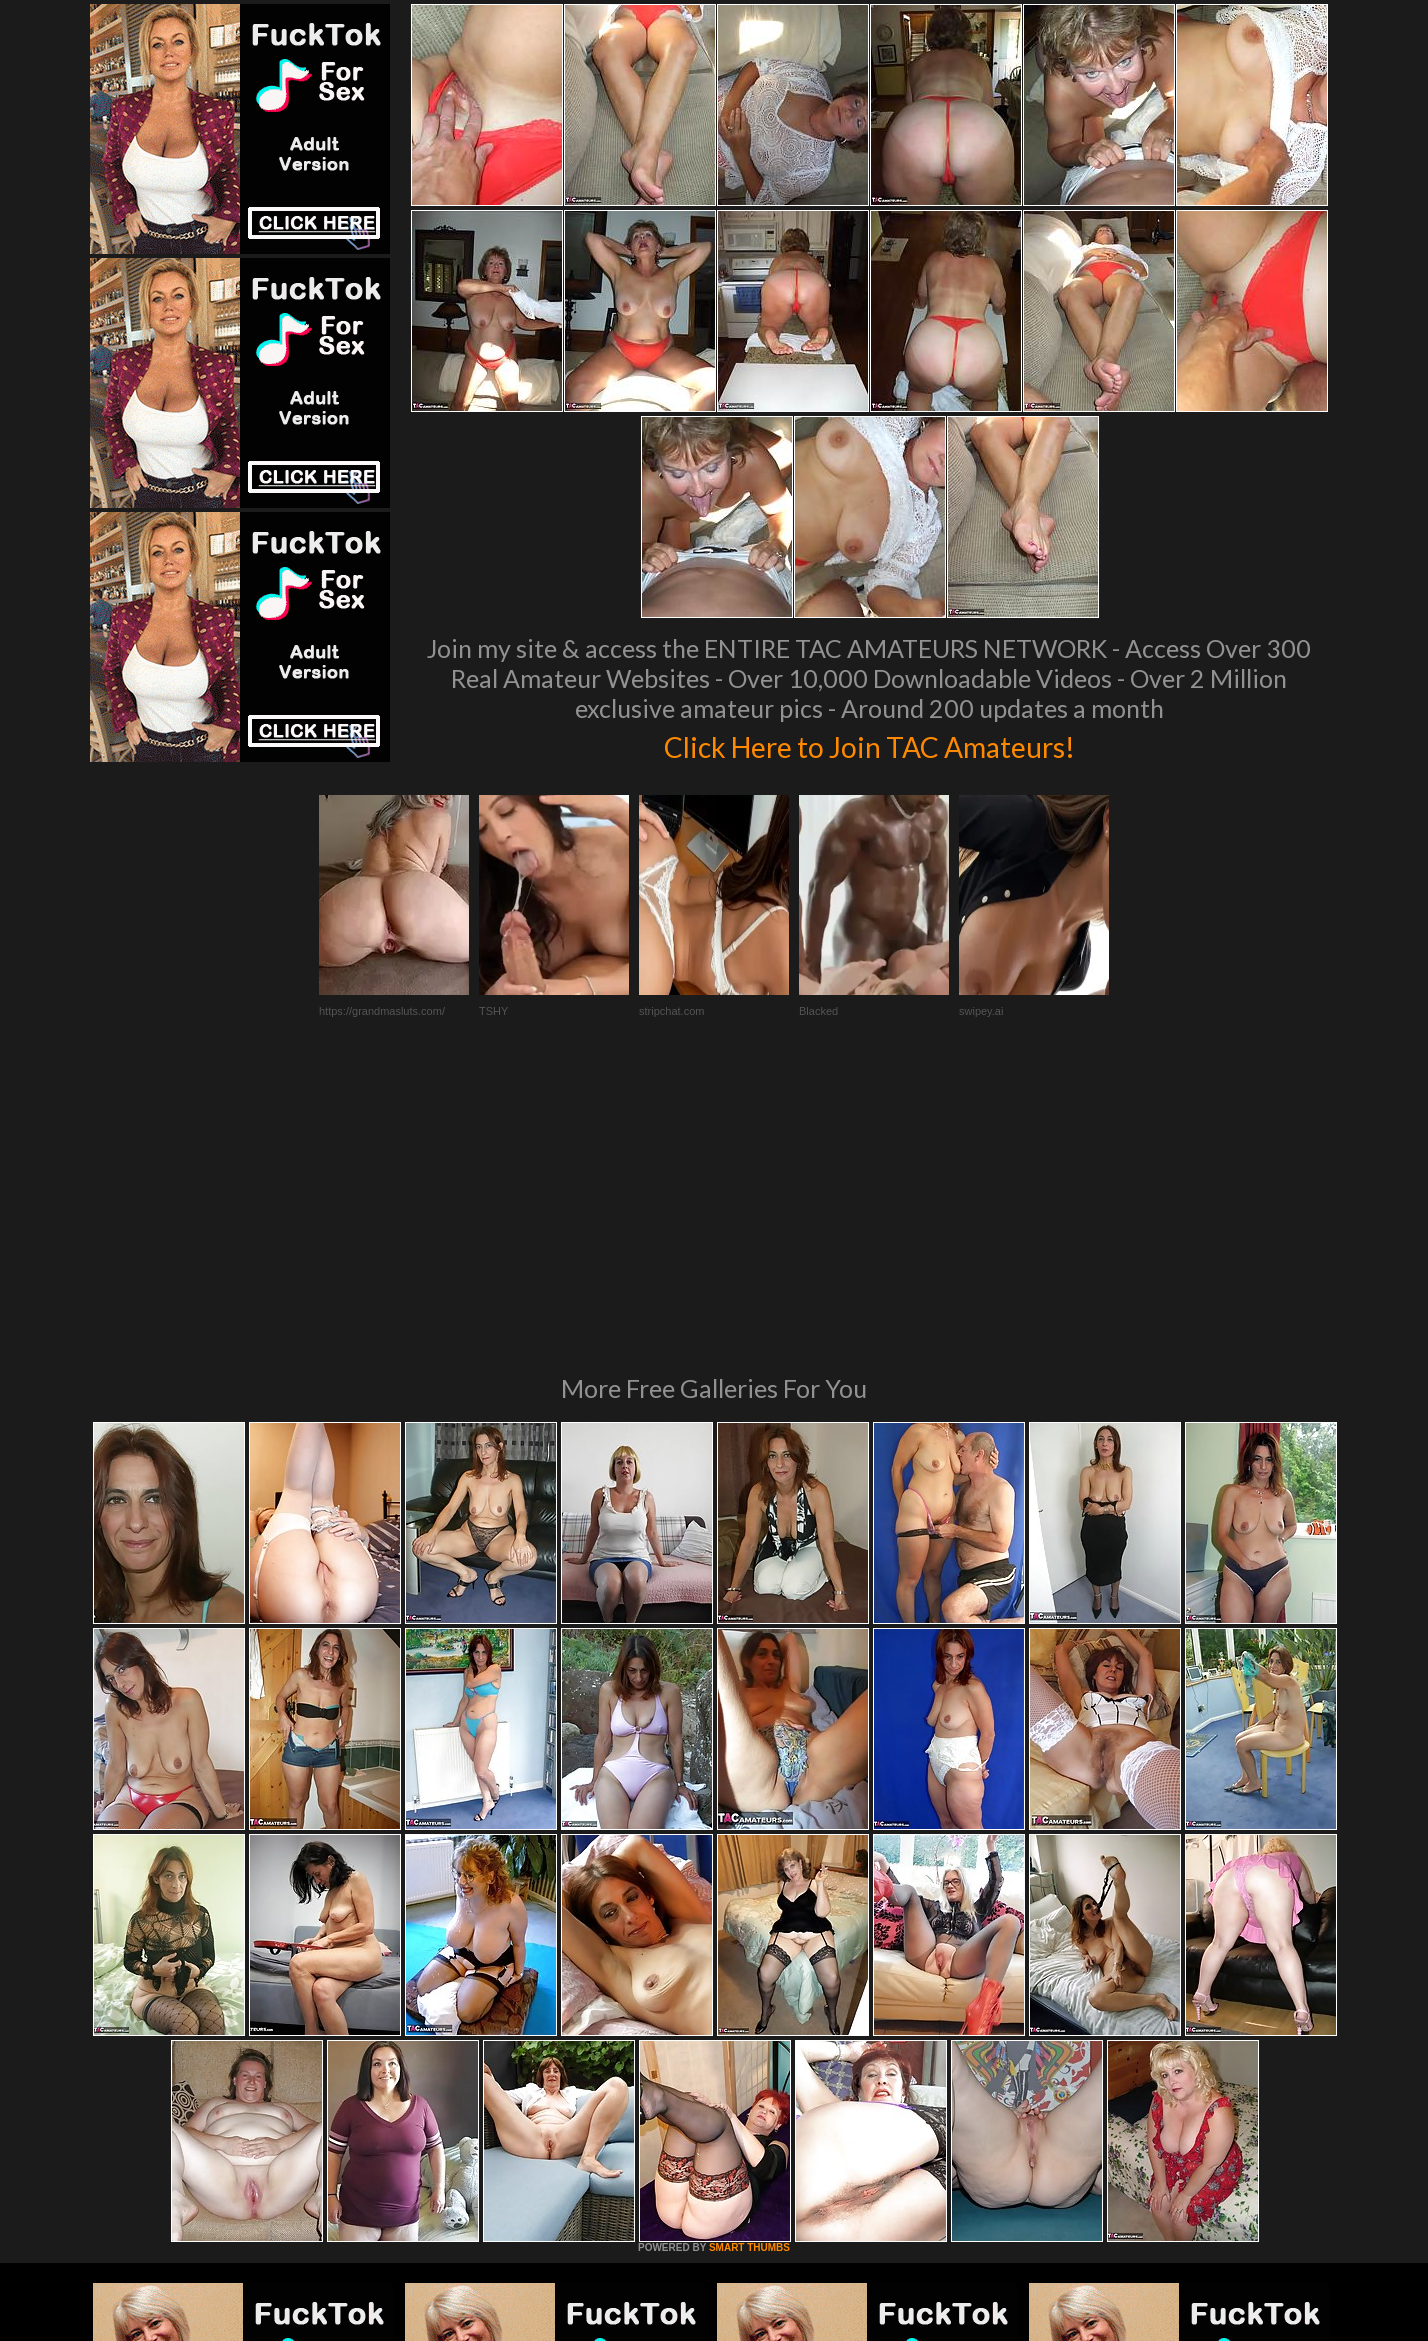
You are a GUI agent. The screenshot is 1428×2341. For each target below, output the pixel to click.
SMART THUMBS (749, 1974)
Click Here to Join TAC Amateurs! (869, 744)
